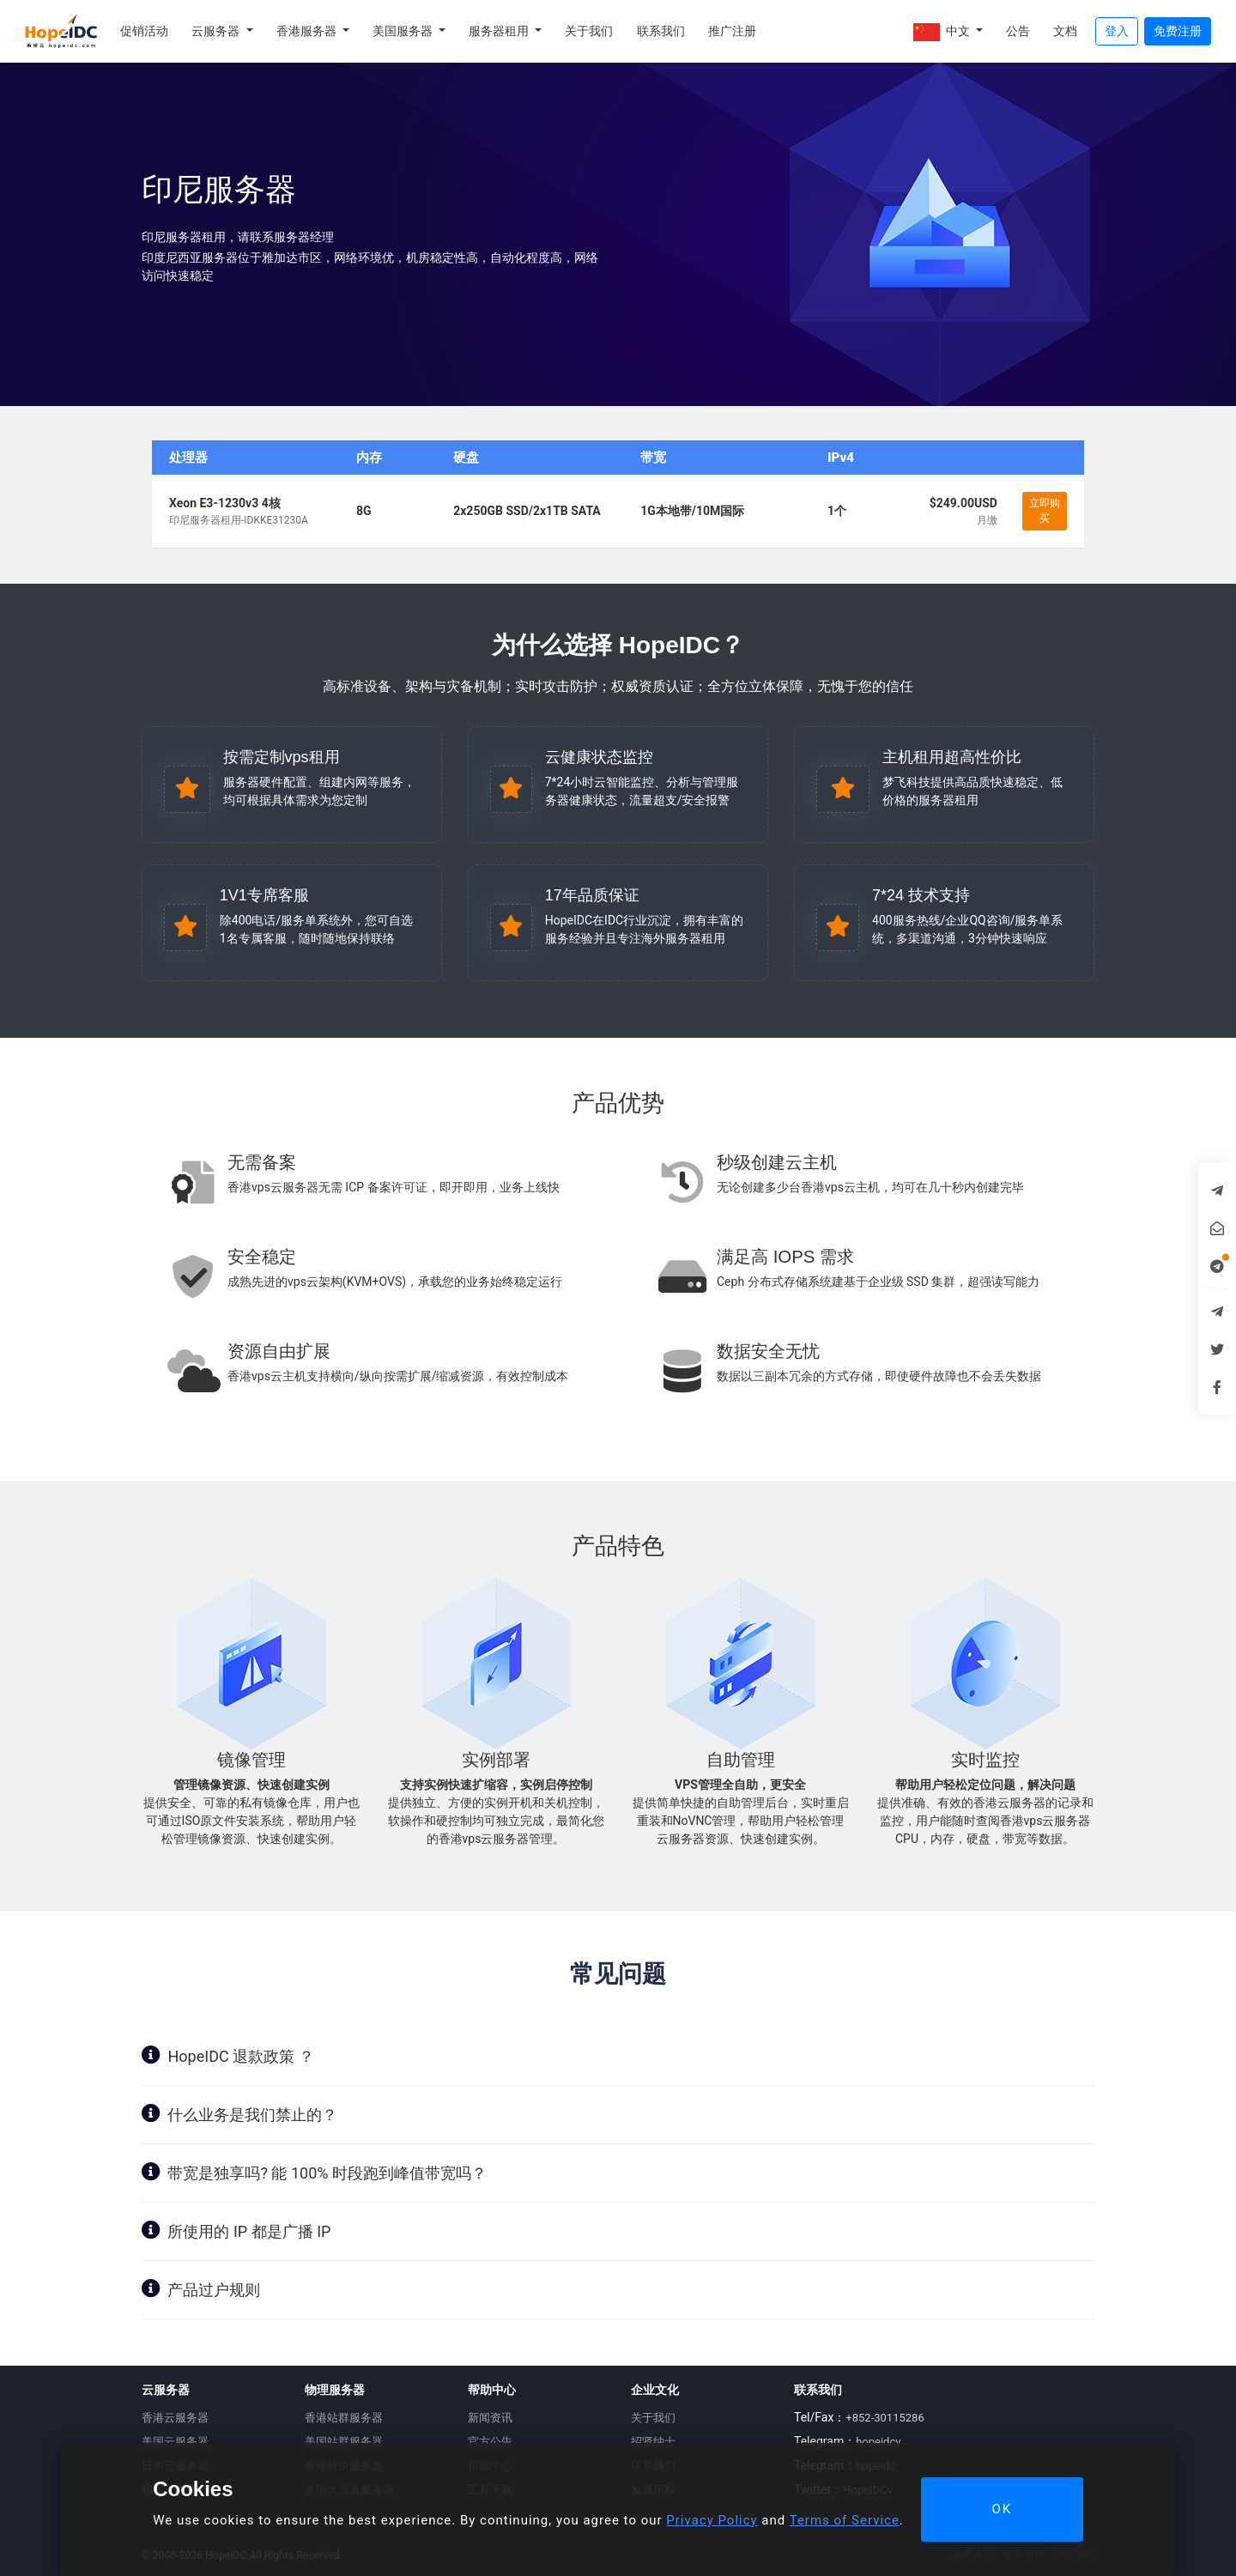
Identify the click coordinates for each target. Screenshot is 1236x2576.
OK (1001, 2509)
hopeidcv (878, 2441)
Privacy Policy (711, 2520)
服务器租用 (500, 31)
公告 (1018, 31)
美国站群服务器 (344, 2441)
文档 (1065, 31)
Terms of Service (845, 2520)
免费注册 (1178, 31)
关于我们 (589, 31)
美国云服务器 (175, 2441)
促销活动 (144, 31)
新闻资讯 (490, 2417)
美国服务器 (404, 31)
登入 (1117, 31)
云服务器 (216, 31)
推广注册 (732, 31)
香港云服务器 (175, 2417)
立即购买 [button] (1044, 510)
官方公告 (490, 2441)
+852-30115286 (884, 2417)
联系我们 (661, 31)
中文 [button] (942, 32)
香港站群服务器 (344, 2417)
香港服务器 (307, 31)
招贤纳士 (653, 2441)
